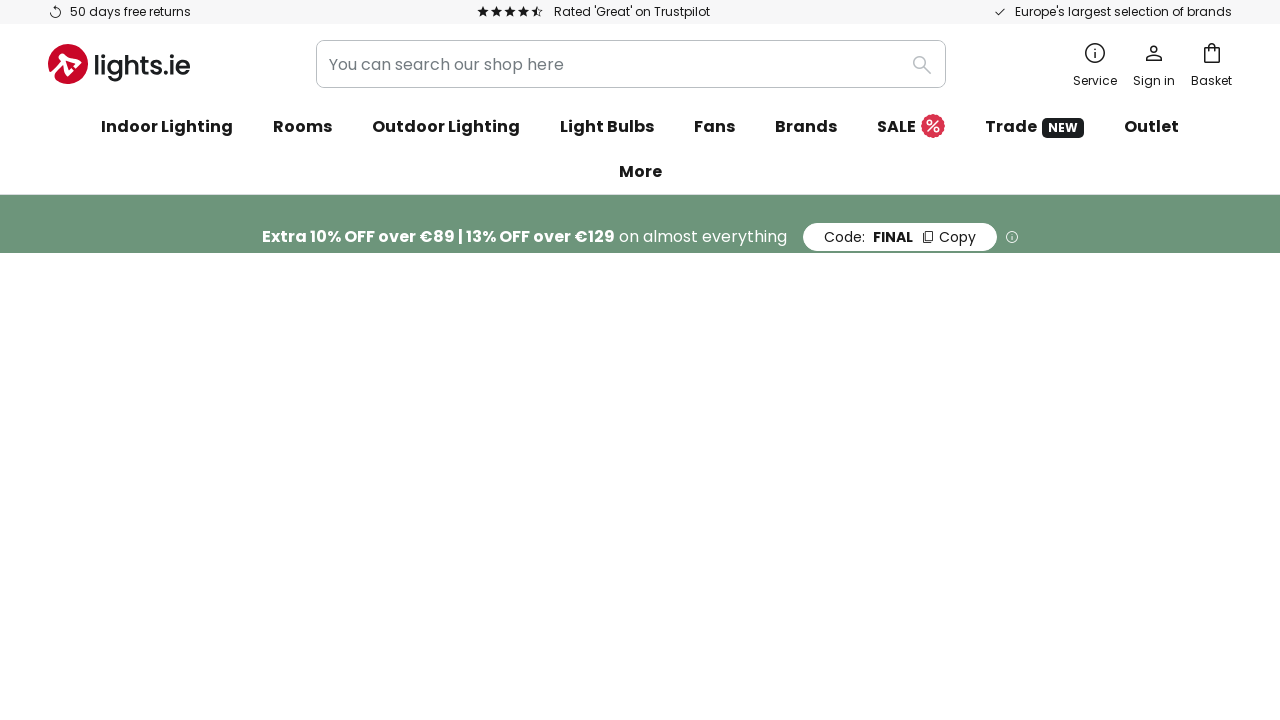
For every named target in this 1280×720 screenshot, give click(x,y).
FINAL (900, 237)
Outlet (1151, 126)
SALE (911, 127)
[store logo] (119, 64)
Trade (1034, 126)
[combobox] (631, 64)
